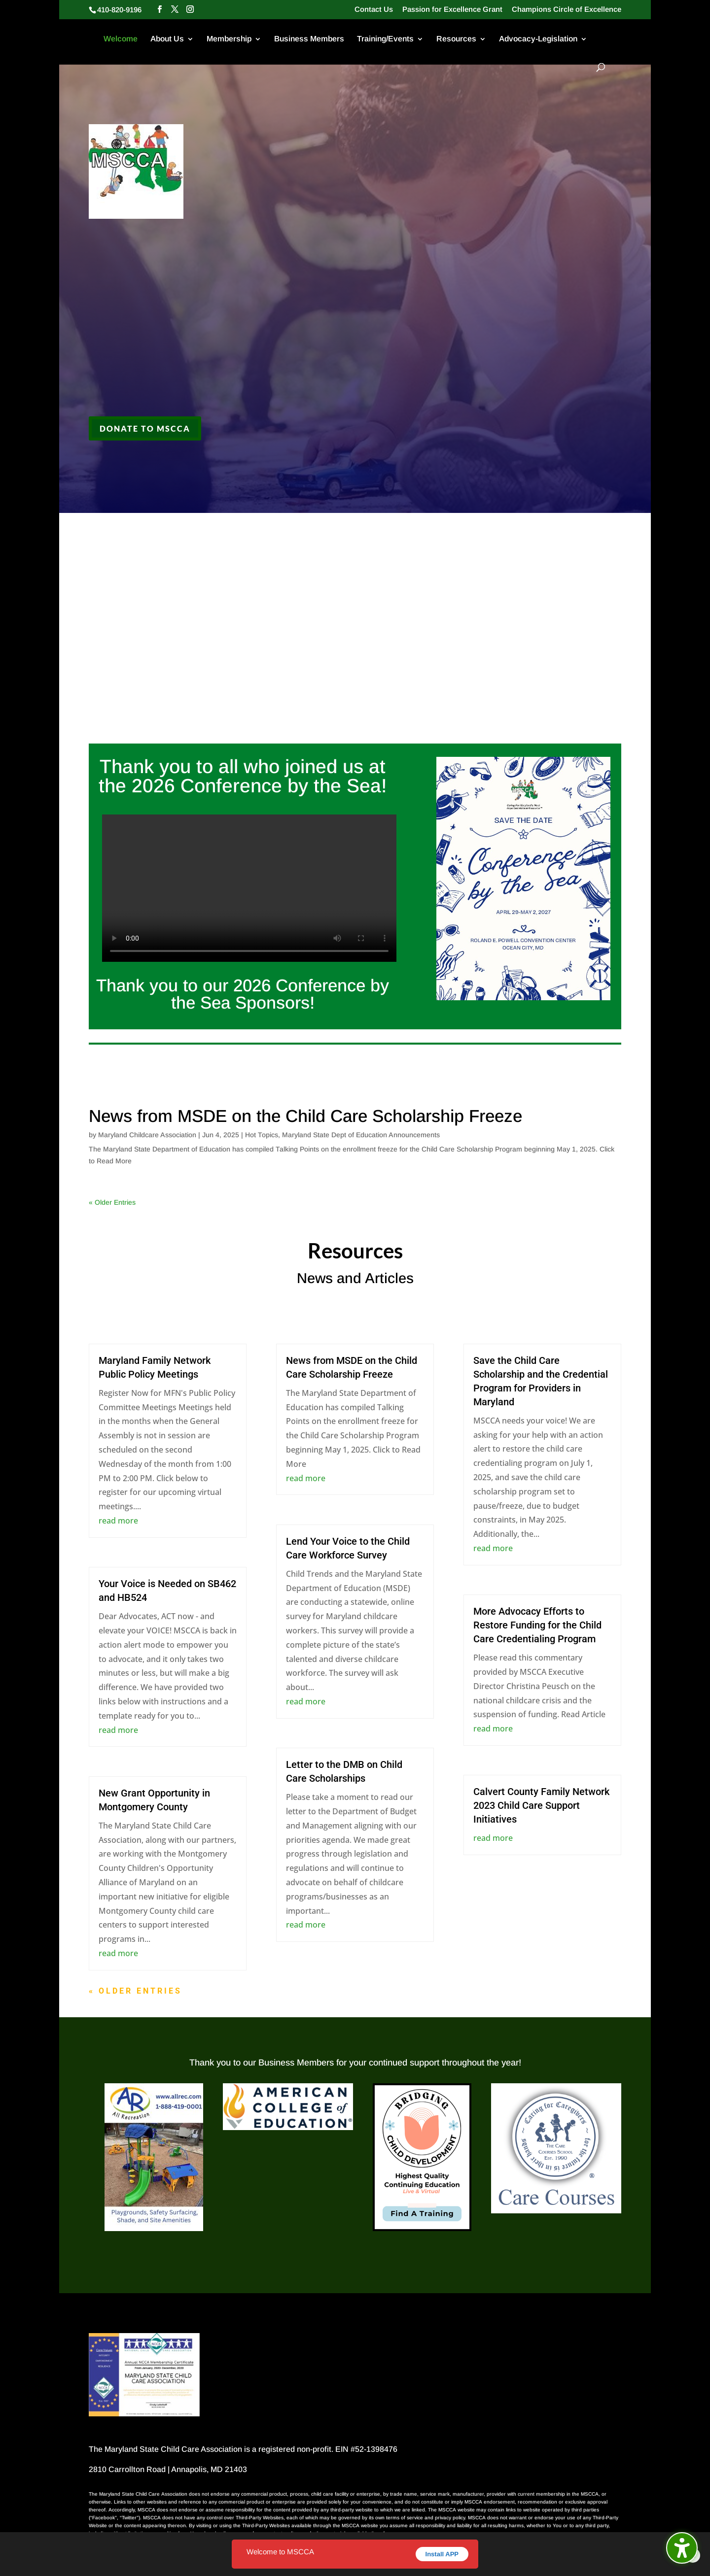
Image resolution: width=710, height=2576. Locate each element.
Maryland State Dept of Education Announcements (361, 1135)
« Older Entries (112, 1202)
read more (118, 1520)
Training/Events (385, 39)
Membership (229, 39)
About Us (167, 39)
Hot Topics (261, 1135)
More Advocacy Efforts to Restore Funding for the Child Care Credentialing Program (537, 1625)
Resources (456, 39)
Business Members (309, 39)
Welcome (121, 39)
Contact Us (374, 9)
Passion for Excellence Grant (452, 9)
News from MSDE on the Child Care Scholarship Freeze (305, 1115)
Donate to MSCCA (145, 428)
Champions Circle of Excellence (566, 9)
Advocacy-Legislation (538, 39)
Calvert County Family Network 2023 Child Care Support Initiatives (541, 1805)
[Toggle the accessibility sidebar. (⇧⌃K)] (682, 2548)
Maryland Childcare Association (147, 1135)
